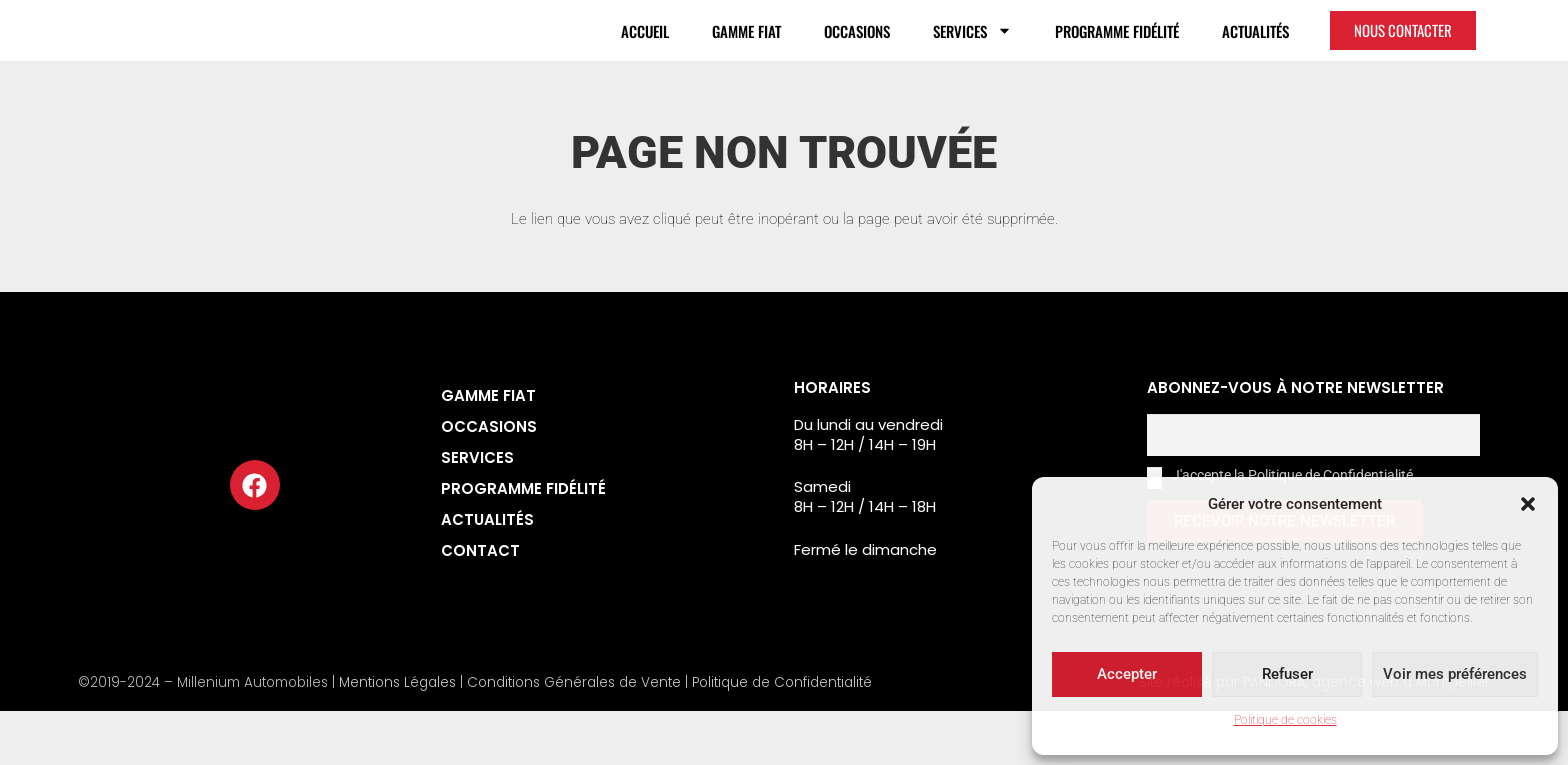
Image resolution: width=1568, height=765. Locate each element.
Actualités (1255, 57)
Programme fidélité (1117, 57)
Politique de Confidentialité (782, 736)
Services (972, 57)
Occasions (857, 57)
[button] (1528, 493)
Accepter (1127, 674)
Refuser (1287, 674)
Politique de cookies (1285, 720)
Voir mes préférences (1455, 674)
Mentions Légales (397, 736)
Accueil (645, 57)
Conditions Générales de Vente (574, 736)
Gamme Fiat (746, 57)
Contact (480, 604)
